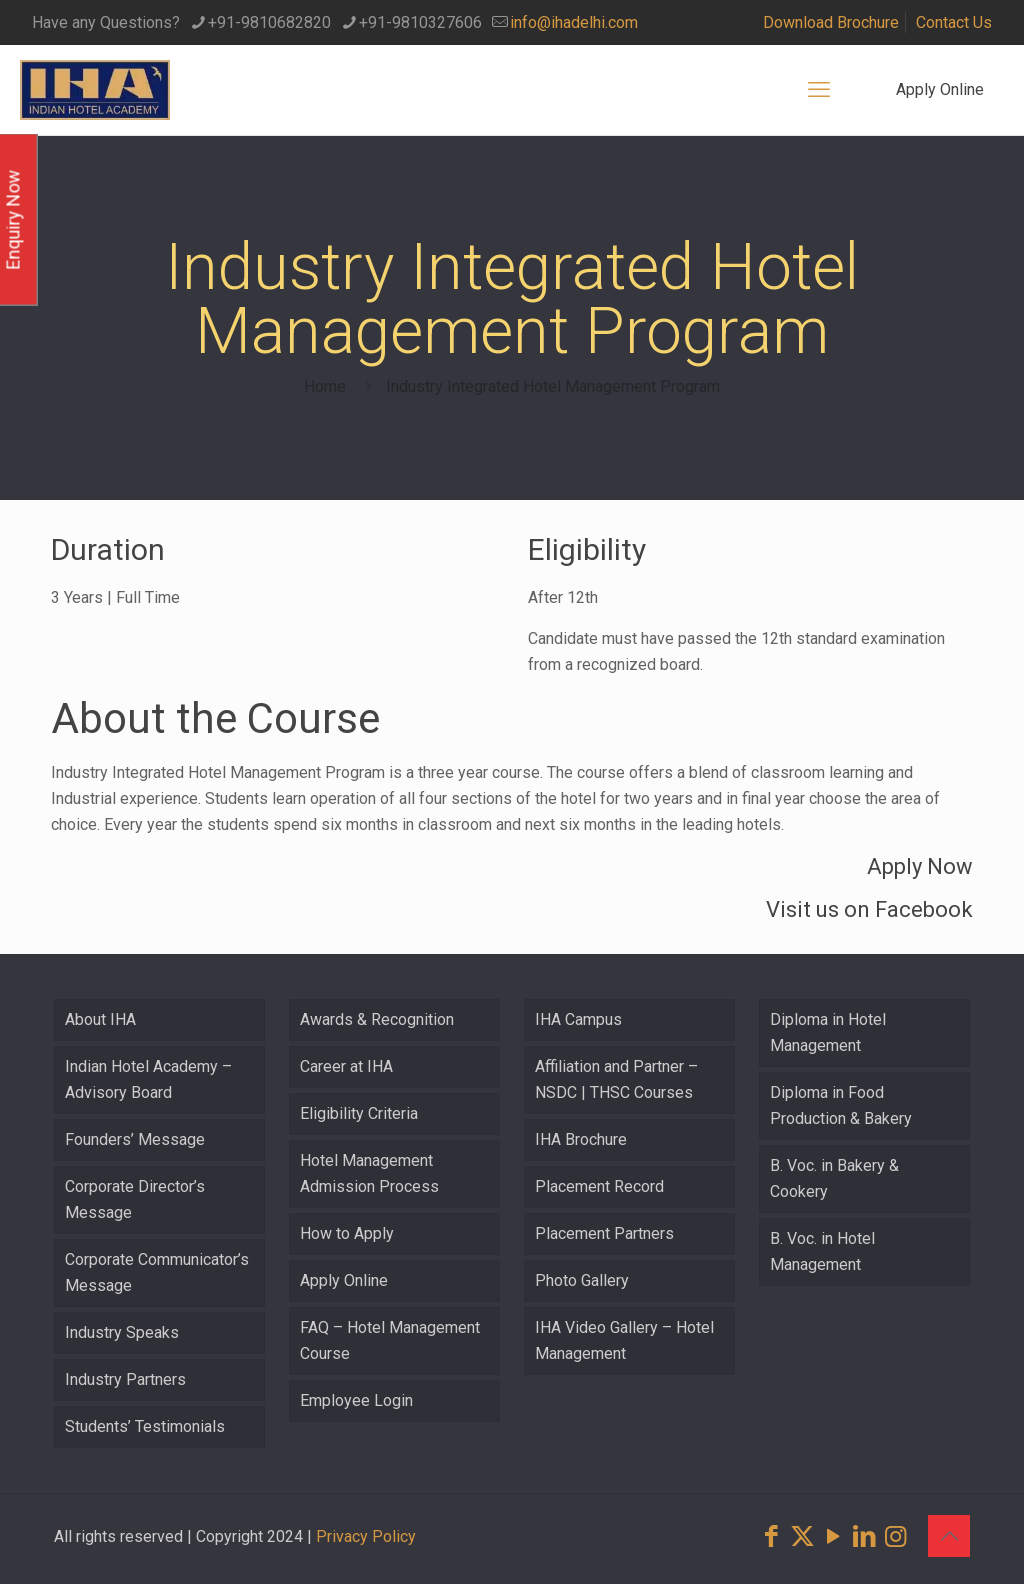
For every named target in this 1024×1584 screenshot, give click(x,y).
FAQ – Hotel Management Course (390, 1340)
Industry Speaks (122, 1332)
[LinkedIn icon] (864, 1536)
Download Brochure (831, 22)
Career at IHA (346, 1066)
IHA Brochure (581, 1139)
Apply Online (940, 89)
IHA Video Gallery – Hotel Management (624, 1340)
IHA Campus (578, 1019)
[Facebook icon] (771, 1536)
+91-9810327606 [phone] (420, 22)
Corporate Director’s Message (135, 1199)
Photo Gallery (582, 1280)
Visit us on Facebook (869, 909)
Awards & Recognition (377, 1019)
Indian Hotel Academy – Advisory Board (148, 1079)
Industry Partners (125, 1379)
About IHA (100, 1019)
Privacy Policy (366, 1536)
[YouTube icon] (833, 1536)
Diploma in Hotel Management (828, 1032)
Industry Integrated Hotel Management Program (553, 386)
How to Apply (347, 1233)
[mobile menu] (819, 90)
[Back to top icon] (949, 1536)
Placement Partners (604, 1233)
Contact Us (954, 22)
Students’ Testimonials (145, 1426)
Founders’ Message (135, 1139)
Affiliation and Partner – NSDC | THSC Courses (616, 1079)
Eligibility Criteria (359, 1113)
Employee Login (356, 1400)
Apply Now (920, 866)
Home (325, 386)
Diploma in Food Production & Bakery (841, 1105)
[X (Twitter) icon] (802, 1536)
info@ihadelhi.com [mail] (574, 22)
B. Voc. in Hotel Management (822, 1251)
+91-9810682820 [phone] (269, 22)
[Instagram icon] (895, 1536)
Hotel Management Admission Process (369, 1173)
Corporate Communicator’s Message (157, 1272)
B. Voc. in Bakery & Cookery (834, 1178)
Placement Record (599, 1186)
